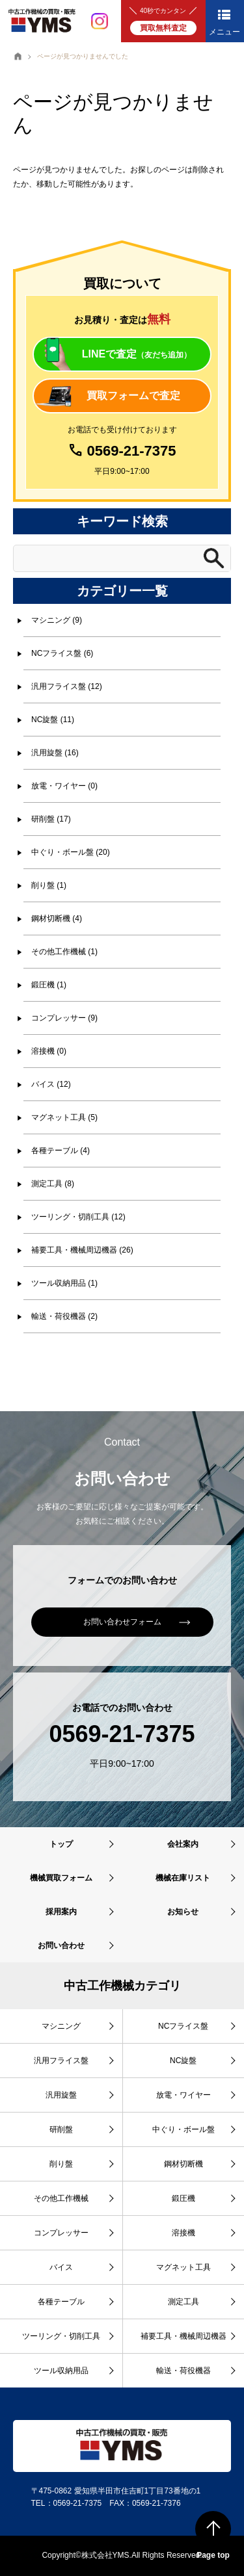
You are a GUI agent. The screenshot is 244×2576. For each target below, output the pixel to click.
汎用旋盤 (61, 2095)
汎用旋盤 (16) (55, 752)
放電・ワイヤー (183, 2095)
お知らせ (182, 1911)
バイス (61, 2267)
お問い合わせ (61, 1945)
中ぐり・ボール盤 (183, 2129)
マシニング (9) (56, 620)
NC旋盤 (183, 2060)
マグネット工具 (183, 2267)
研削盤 (61, 2129)
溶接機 (183, 2232)
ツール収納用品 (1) (64, 1283)
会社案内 (182, 1844)
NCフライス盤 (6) (62, 653)
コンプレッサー (61, 2232)
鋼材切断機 (183, 2163)
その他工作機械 (61, 2198)
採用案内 (61, 1911)
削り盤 (61, 2163)
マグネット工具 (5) (64, 1117)
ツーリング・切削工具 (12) (78, 1216)
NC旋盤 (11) (52, 719)
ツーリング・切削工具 (61, 2336)
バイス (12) (51, 1084)
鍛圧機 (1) (48, 984)
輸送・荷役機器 (183, 2370)
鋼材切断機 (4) (56, 918)
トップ (61, 1844)
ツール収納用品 (61, 2370)
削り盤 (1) (48, 885)
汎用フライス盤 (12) (66, 686)
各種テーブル (61, 2301)
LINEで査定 (136, 353)
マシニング (61, 2026)
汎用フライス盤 (61, 2060)
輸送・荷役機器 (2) (64, 1316)
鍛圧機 (183, 2198)
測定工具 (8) (52, 1183)
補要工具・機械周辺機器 (183, 2336)
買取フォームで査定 (133, 395)
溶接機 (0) (48, 1051)
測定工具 (183, 2301)
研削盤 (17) (51, 819)
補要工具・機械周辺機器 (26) (82, 1250)
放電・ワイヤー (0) (64, 785)
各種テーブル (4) (60, 1150)
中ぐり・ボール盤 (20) (70, 852)
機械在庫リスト (183, 1877)
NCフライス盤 (183, 2026)
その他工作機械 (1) (64, 951)
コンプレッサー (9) (64, 1017)
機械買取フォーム (61, 1877)
